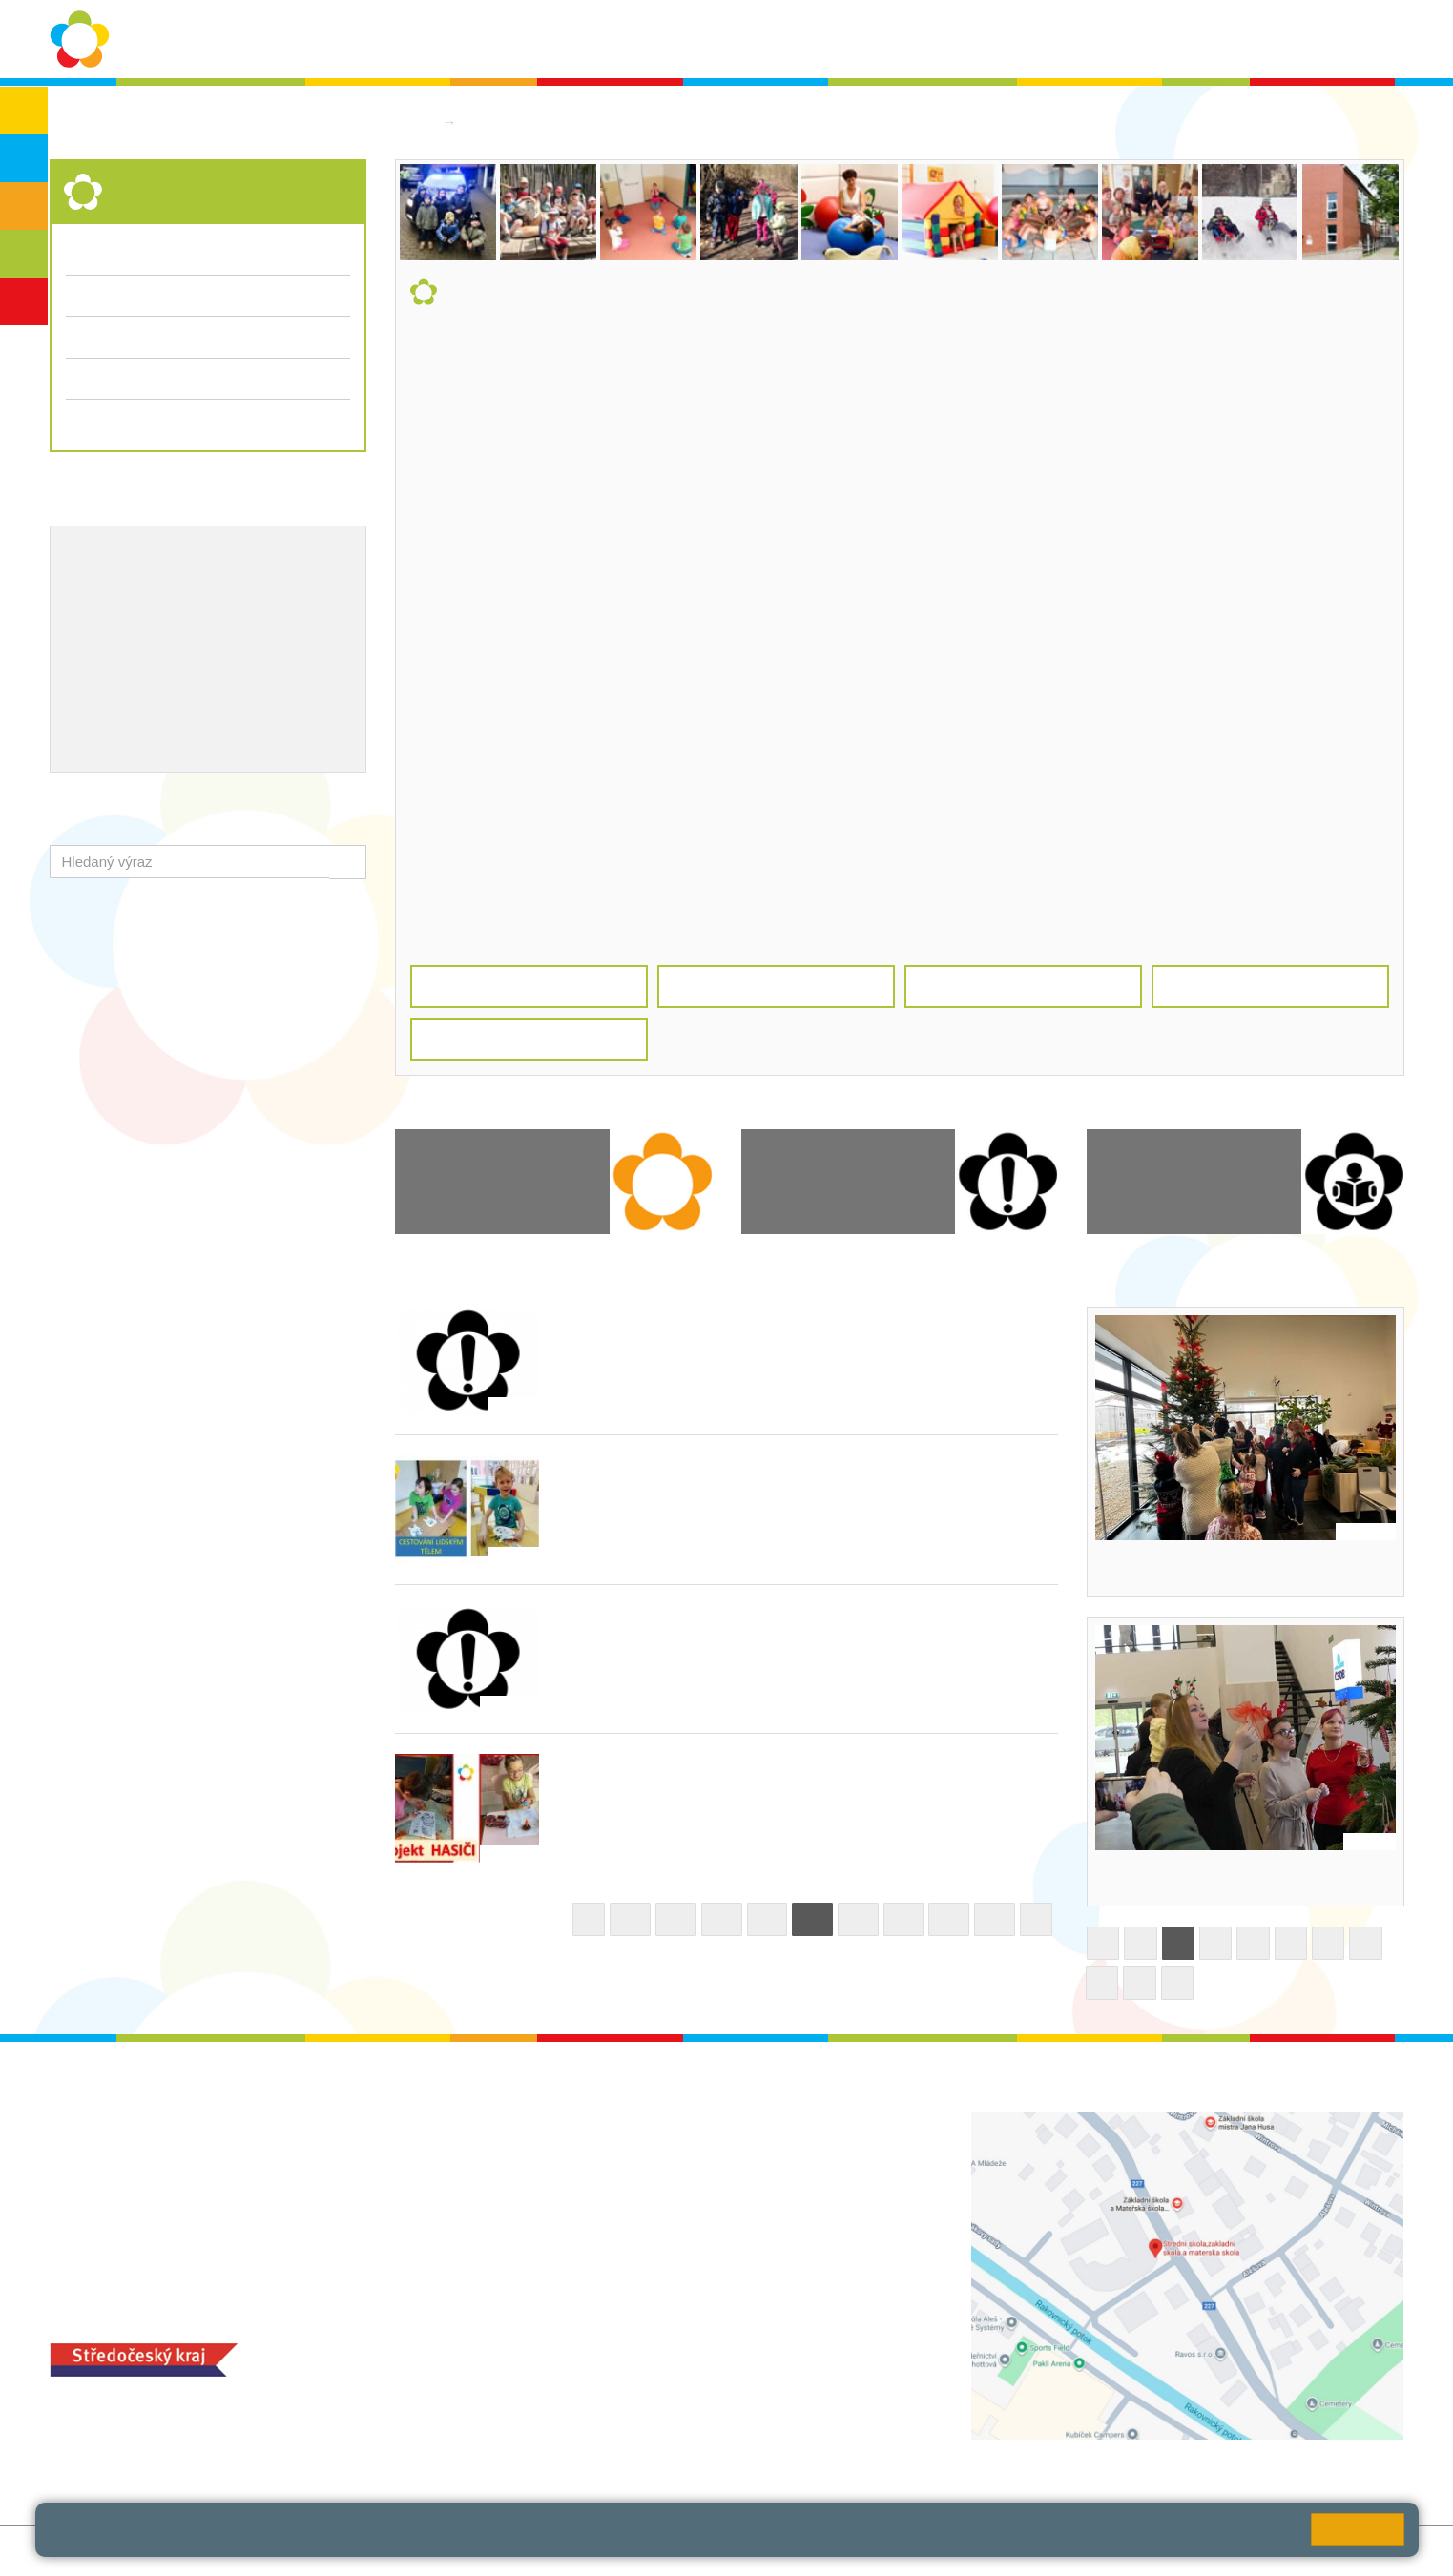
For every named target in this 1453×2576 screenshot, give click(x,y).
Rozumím (1357, 2530)
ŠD (23, 301)
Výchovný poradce (128, 556)
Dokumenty (941, 39)
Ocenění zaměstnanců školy (162, 648)
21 (767, 1919)
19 (676, 1919)
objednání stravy (686, 2438)
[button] (347, 861)
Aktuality (849, 39)
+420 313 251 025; (572, 2438)
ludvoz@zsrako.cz (617, 2162)
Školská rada (1348, 39)
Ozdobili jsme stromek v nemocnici (1227, 1877)
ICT (315, 586)
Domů (414, 121)
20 (722, 1919)
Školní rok (762, 39)
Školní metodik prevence (149, 586)
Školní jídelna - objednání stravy (174, 680)
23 (858, 1919)
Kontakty (1034, 39)
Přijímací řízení (208, 378)
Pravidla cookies (523, 2537)
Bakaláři (1194, 39)
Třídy (82, 295)
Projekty (92, 618)
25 (949, 1919)
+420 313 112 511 (594, 2141)
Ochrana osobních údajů (623, 39)
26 (994, 1919)
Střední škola (511, 121)
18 (630, 1919)
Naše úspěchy (183, 618)
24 (904, 1919)
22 (812, 1919)
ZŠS (24, 206)
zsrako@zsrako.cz (617, 2268)
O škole (492, 39)
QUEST (1115, 39)
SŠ (24, 253)
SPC (1263, 39)
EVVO (268, 586)
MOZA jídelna (555, 2409)
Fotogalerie (101, 336)
